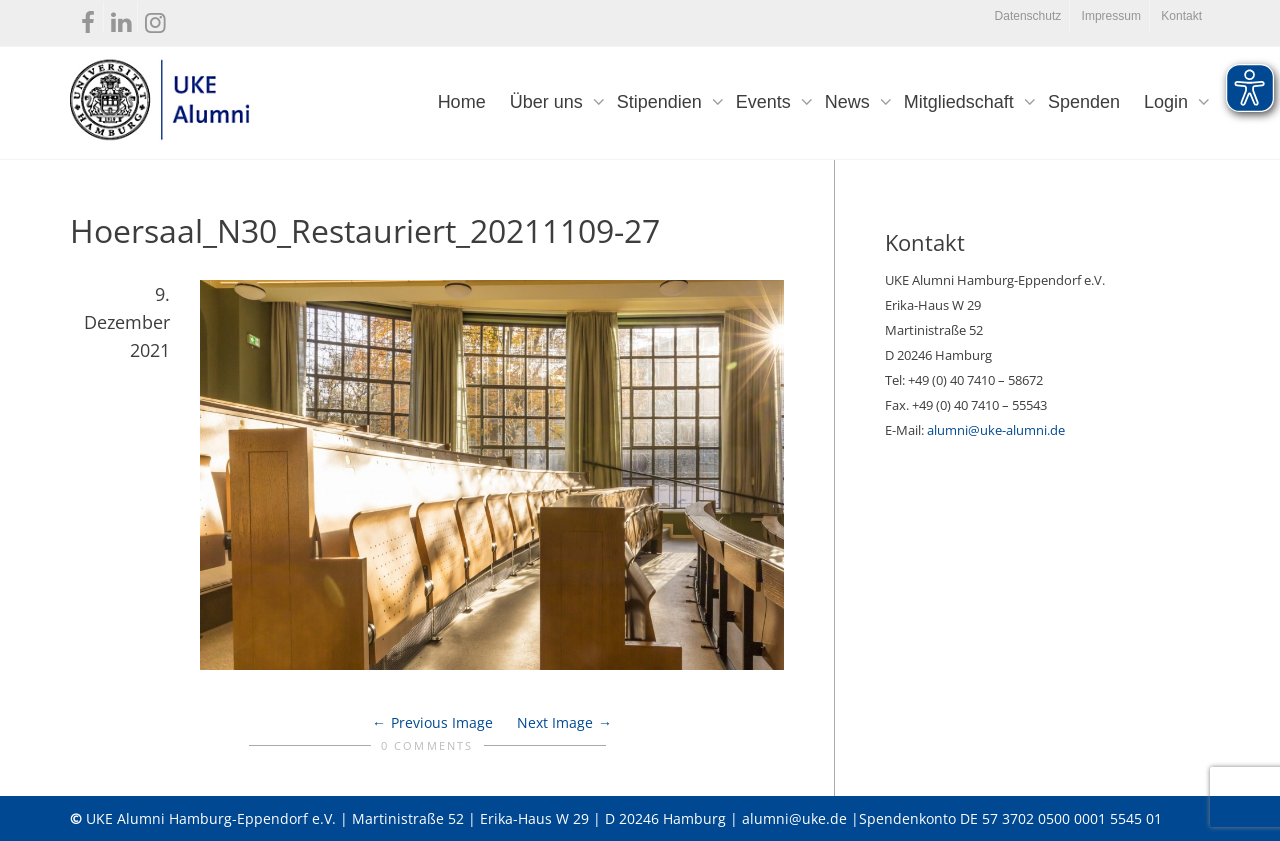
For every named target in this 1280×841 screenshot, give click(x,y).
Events (766, 102)
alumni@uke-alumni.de (996, 430)
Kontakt (1181, 16)
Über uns (549, 102)
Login (1168, 102)
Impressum (1111, 16)
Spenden (1084, 102)
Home (462, 102)
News (850, 102)
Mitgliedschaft (961, 102)
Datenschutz (1028, 16)
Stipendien (662, 102)
